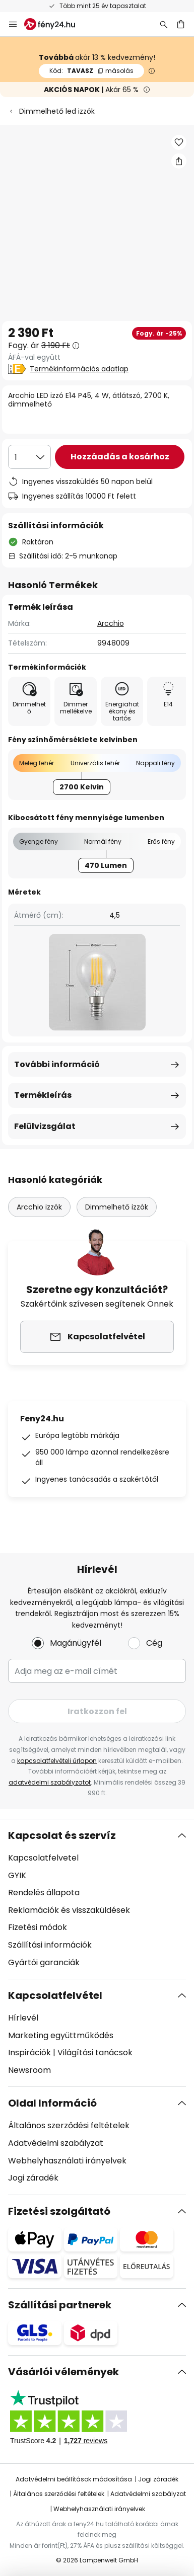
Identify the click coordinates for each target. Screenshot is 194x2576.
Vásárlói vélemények (63, 2372)
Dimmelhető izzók (116, 1207)
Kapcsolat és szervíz (62, 1835)
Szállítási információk (50, 1945)
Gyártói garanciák (44, 1962)
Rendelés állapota (44, 1892)
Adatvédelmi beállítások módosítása (74, 2479)
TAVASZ (91, 70)
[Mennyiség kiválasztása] (29, 457)
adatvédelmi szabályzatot (50, 1782)
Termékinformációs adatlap (79, 369)
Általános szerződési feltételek (69, 2125)
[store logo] (55, 24)
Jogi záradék (33, 2178)
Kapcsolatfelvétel (55, 1995)
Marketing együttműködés (60, 2035)
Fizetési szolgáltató (59, 2211)
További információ (57, 1064)
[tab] (97, 1899)
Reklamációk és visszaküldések (69, 1910)
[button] (178, 142)
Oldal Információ (52, 2103)
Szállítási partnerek (59, 2305)
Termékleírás (43, 1095)
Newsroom (29, 2070)
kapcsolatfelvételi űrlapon (57, 1760)
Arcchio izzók (39, 1207)
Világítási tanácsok (95, 2052)
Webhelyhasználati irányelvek (67, 2160)
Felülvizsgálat (45, 1126)
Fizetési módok (37, 1927)
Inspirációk (29, 2052)
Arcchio (110, 623)
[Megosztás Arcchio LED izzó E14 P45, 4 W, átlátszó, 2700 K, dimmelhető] (178, 161)
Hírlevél (23, 2018)
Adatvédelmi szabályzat (55, 2143)
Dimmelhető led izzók (57, 111)
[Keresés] (164, 24)
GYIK (17, 1875)
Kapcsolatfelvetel (43, 1858)
